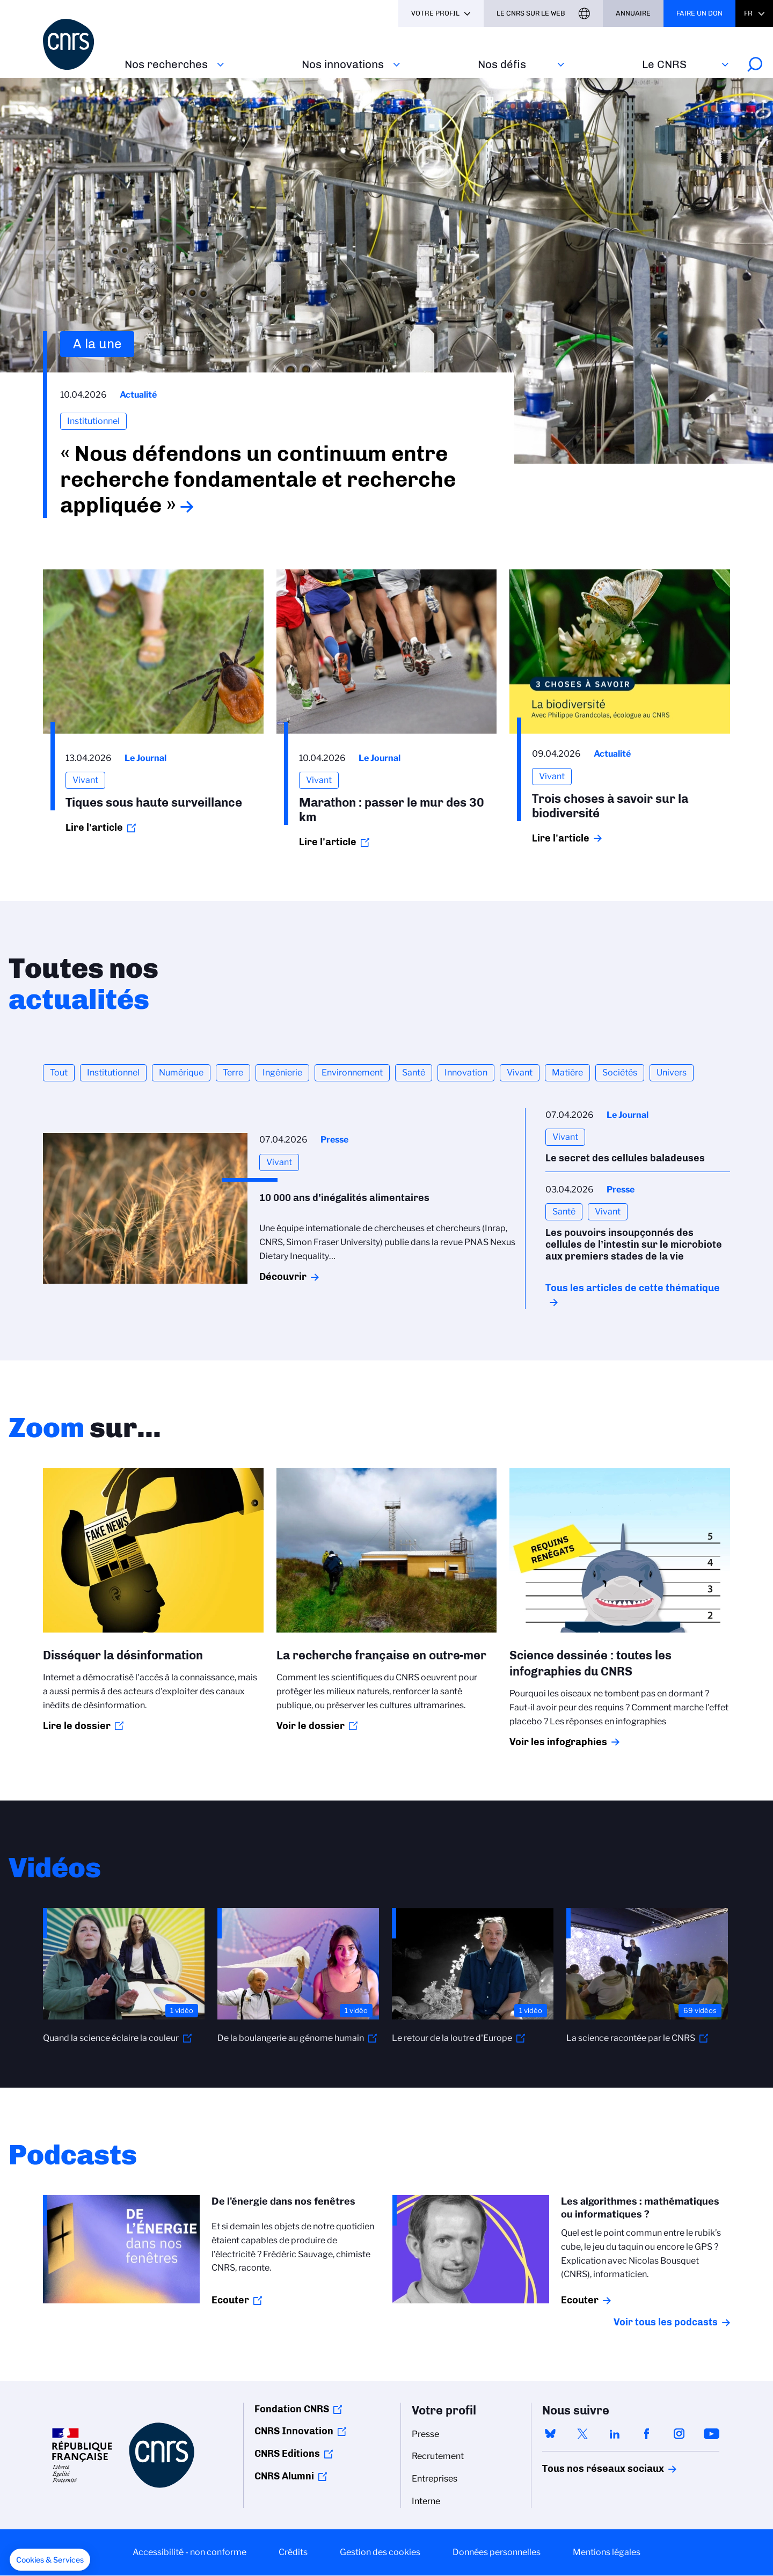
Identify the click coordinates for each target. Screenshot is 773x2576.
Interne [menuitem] (426, 2501)
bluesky (550, 2433)
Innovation (465, 1072)
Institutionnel (113, 1072)
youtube (711, 2433)
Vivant (520, 1072)
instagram (679, 2433)
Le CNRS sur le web (531, 13)
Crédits (293, 2552)
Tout (59, 1072)
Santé (413, 1072)
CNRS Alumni (284, 2476)
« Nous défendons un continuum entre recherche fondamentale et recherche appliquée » (258, 479)
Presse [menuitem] (425, 2434)
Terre (233, 1072)
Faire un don (699, 13)
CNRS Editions (287, 2454)
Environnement (352, 1072)
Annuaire (633, 13)
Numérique (181, 1072)
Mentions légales (606, 2552)
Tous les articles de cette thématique (632, 1288)
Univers (672, 1072)
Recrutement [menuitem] (438, 2456)
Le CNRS (664, 64)
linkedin (615, 2433)
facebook (647, 2433)
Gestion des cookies (380, 2552)
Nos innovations (343, 64)
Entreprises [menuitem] (434, 2478)
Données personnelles (497, 2552)
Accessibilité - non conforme (189, 2552)
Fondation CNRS (291, 2409)
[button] (50, 2560)
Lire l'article (94, 827)
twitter (582, 2433)
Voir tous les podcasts (666, 2322)
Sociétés (619, 1072)
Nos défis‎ (502, 64)
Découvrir (283, 1277)
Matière (567, 1072)
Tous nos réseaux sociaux (584, 2469)
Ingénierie (282, 1072)
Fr (748, 13)
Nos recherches (166, 64)
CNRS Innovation (293, 2431)
